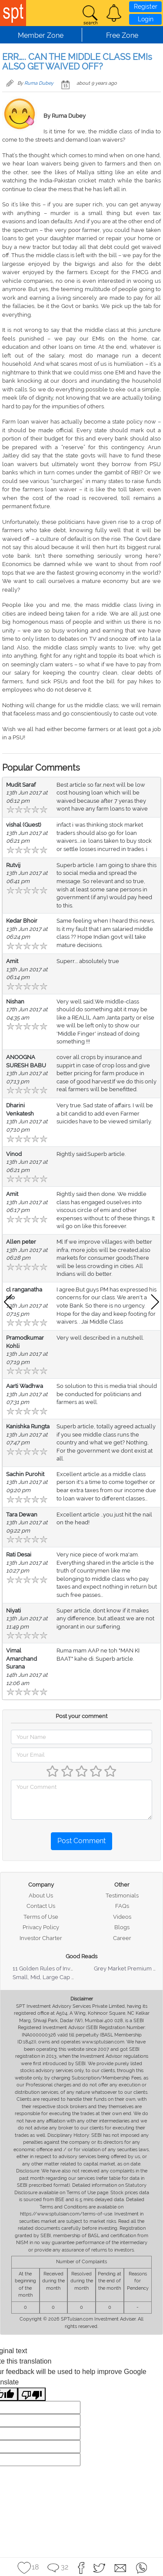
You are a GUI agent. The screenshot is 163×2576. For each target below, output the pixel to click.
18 (35, 2567)
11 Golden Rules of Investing (49, 1968)
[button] (114, 13)
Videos (122, 1917)
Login (145, 19)
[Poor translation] (32, 2394)
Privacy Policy (41, 1927)
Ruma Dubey (38, 83)
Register (145, 6)
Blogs (122, 1927)
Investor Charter (41, 1938)
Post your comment (81, 1716)
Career (122, 1938)
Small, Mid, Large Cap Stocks (51, 1977)
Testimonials (122, 1895)
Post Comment (81, 1841)
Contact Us (41, 1906)
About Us (41, 1895)
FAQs (122, 1906)
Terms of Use (40, 1917)
